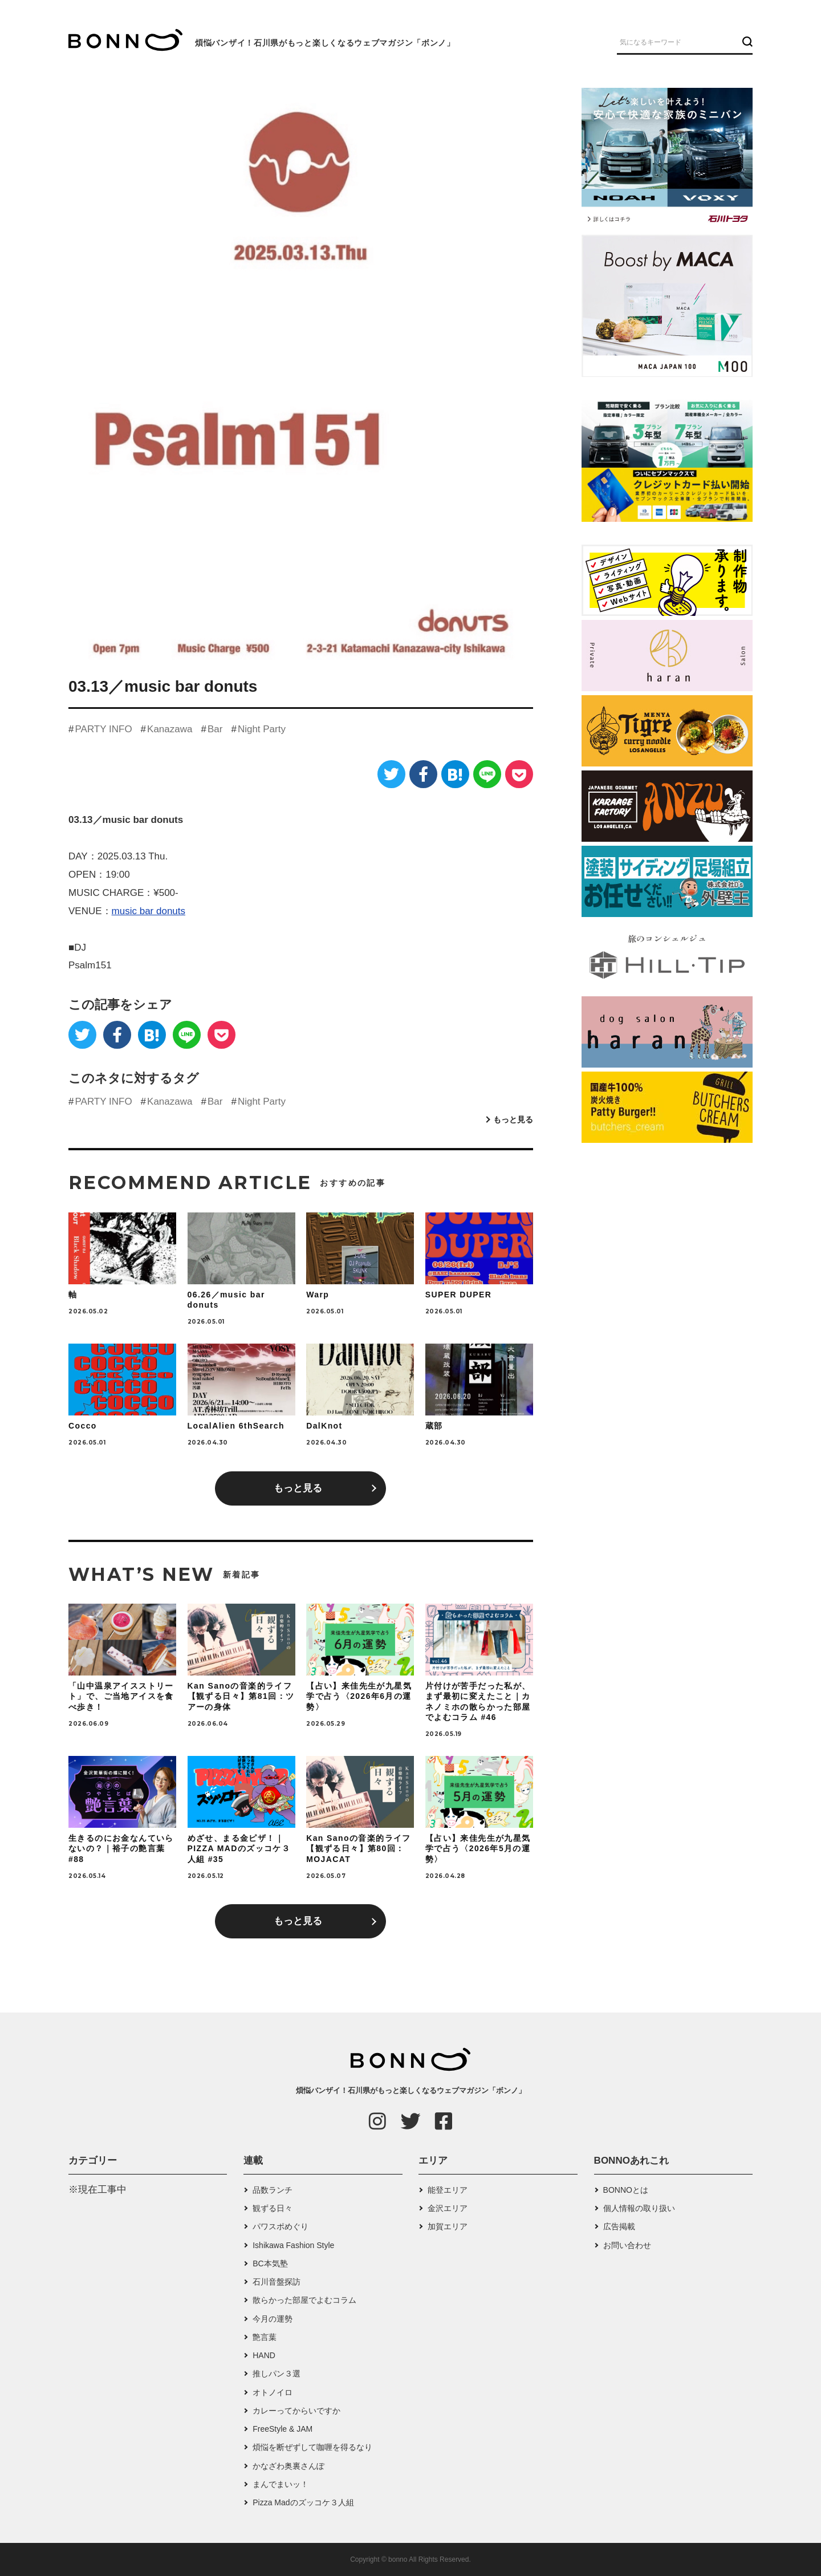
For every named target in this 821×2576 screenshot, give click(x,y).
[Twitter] (391, 774)
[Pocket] (519, 774)
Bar (215, 729)
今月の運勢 (272, 2318)
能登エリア (448, 2189)
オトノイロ (272, 2392)
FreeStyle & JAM (282, 2428)
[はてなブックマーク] (455, 774)
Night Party (262, 729)
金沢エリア (448, 2208)
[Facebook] (423, 774)
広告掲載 (619, 2226)
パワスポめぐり (280, 2226)
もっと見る (513, 1119)
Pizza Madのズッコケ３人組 (303, 2502)
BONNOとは (625, 2189)
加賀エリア (448, 2226)
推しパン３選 (276, 2373)
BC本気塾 (270, 2263)
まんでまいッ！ (280, 2484)
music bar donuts (148, 911)
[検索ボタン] (746, 42)
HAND (264, 2355)
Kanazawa (169, 729)
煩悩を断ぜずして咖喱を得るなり (312, 2447)
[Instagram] (377, 2121)
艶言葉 (265, 2337)
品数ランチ (272, 2189)
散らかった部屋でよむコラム (304, 2300)
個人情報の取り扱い (639, 2208)
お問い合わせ (627, 2245)
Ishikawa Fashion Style (293, 2245)
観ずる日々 (272, 2208)
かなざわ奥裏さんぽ (288, 2465)
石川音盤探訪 (276, 2281)
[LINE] (487, 774)
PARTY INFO (103, 729)
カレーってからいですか (296, 2410)
